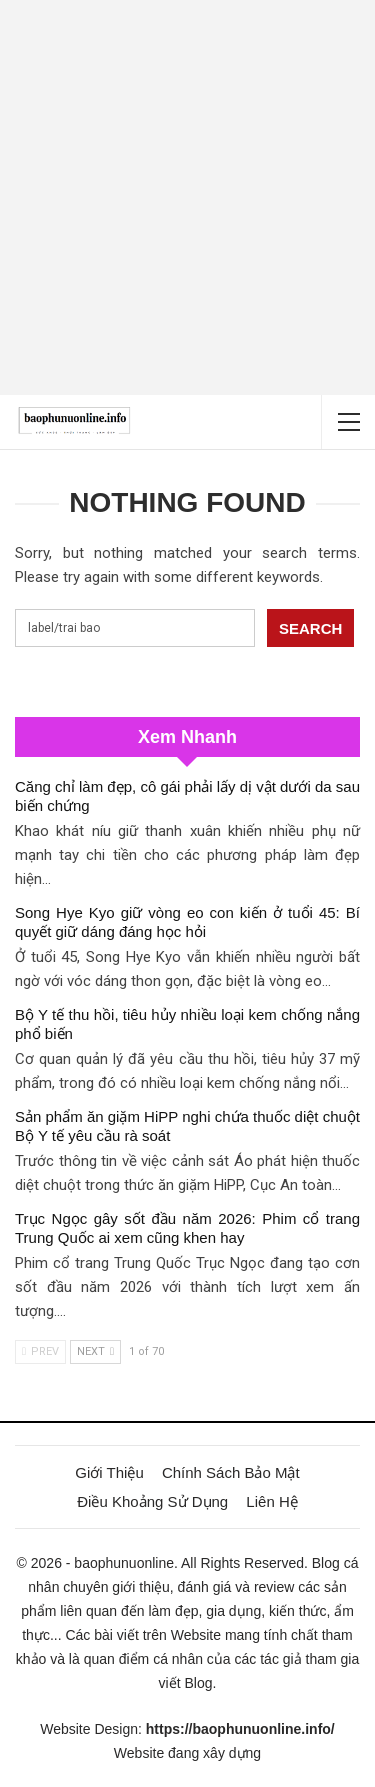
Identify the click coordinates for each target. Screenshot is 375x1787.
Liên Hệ (271, 1501)
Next (95, 1351)
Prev (40, 1351)
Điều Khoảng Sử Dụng (152, 1501)
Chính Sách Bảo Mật (231, 1472)
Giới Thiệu (109, 1472)
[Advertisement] (187, 197)
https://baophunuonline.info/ (240, 1729)
